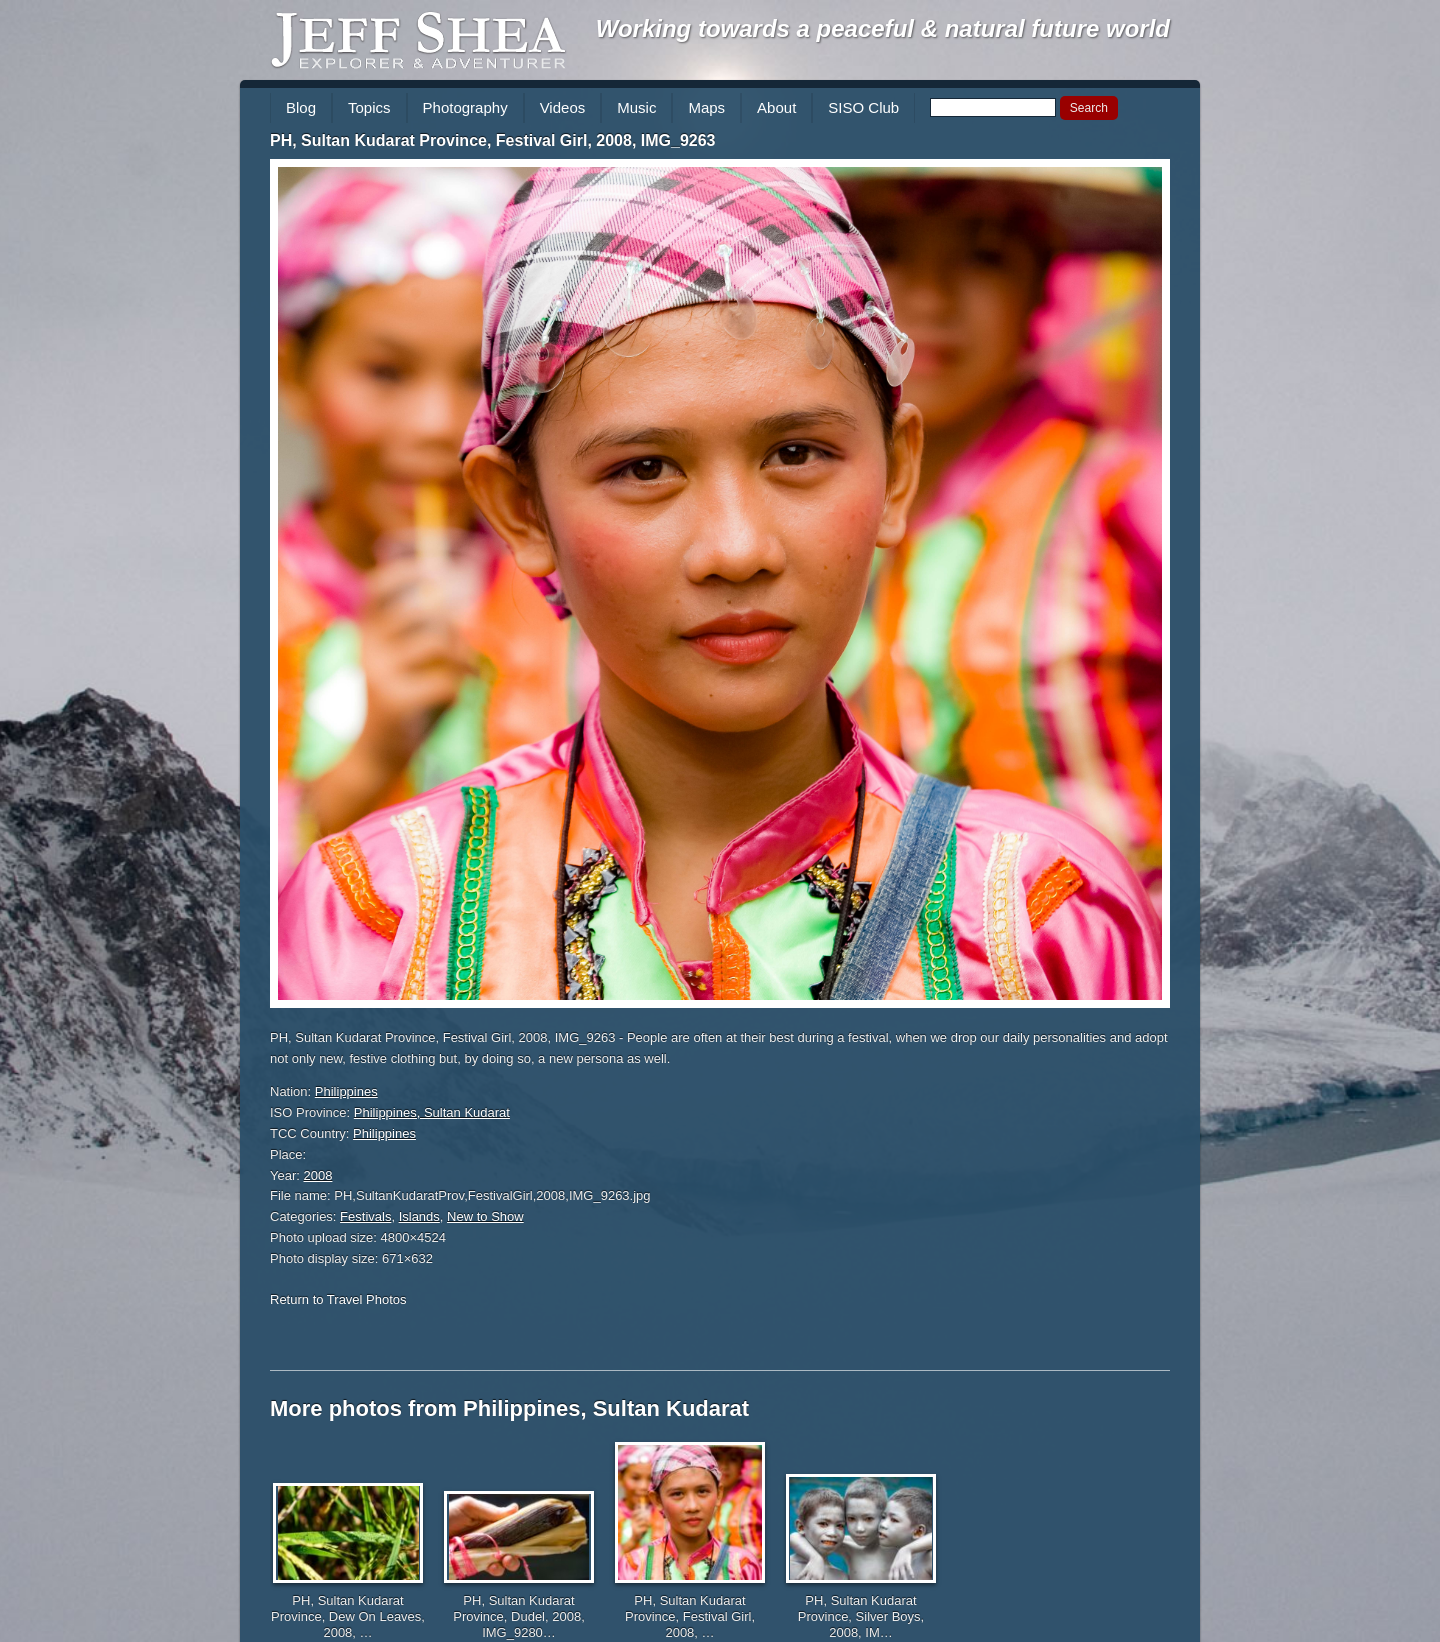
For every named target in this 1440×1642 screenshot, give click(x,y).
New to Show (485, 1216)
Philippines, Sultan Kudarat (432, 1112)
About (776, 107)
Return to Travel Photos (338, 1299)
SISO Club (863, 107)
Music (636, 107)
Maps (706, 107)
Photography (465, 107)
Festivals (365, 1216)
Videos (563, 107)
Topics (369, 107)
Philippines (346, 1091)
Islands (419, 1216)
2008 (318, 1175)
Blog (301, 107)
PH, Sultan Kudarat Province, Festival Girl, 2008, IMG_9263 (493, 140)
